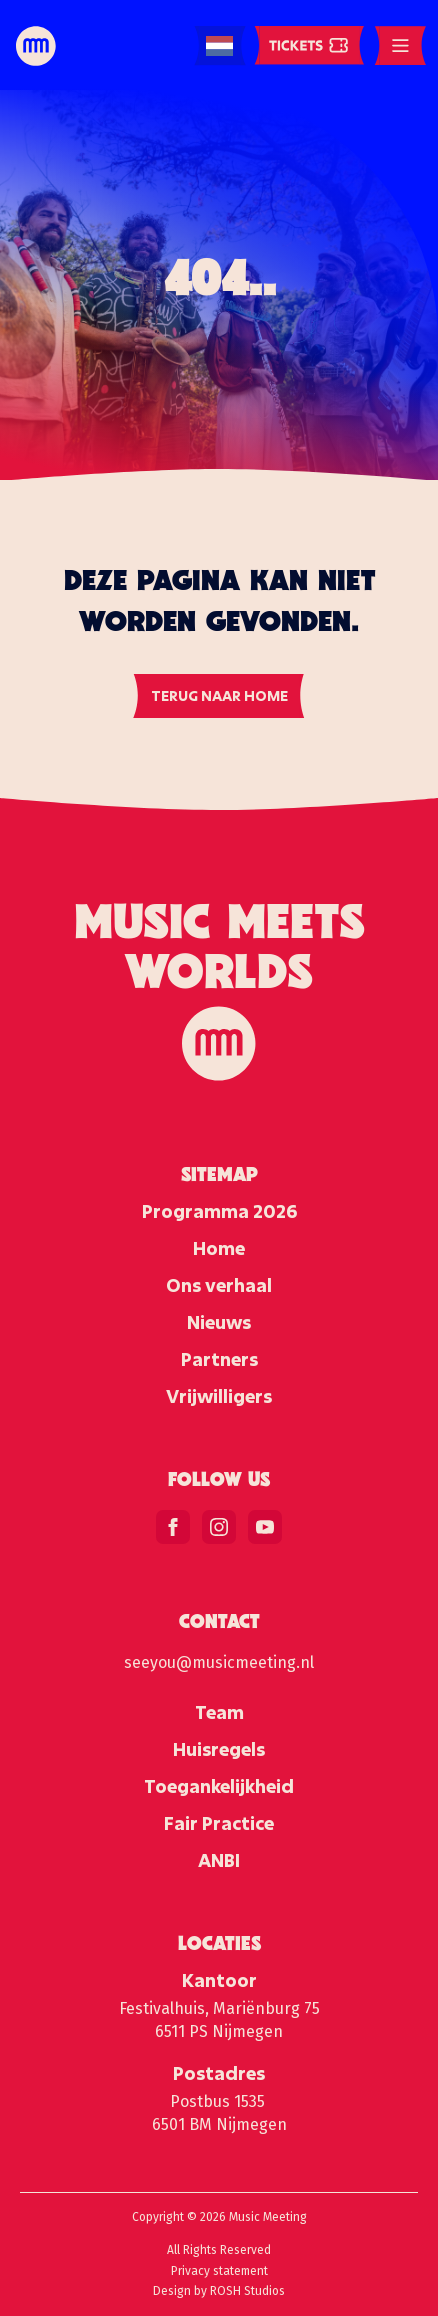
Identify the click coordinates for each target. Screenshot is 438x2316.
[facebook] (173, 1527)
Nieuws (219, 1322)
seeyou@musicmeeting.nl (219, 1662)
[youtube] (265, 1527)
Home (219, 1248)
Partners (219, 1359)
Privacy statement (219, 2271)
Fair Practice (219, 1823)
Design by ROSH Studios (219, 2291)
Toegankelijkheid (219, 1786)
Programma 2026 (219, 1211)
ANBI (219, 1860)
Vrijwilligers (219, 1396)
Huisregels (219, 1749)
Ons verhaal (219, 1285)
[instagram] (219, 1527)
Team (219, 1712)
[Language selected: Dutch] (219, 46)
